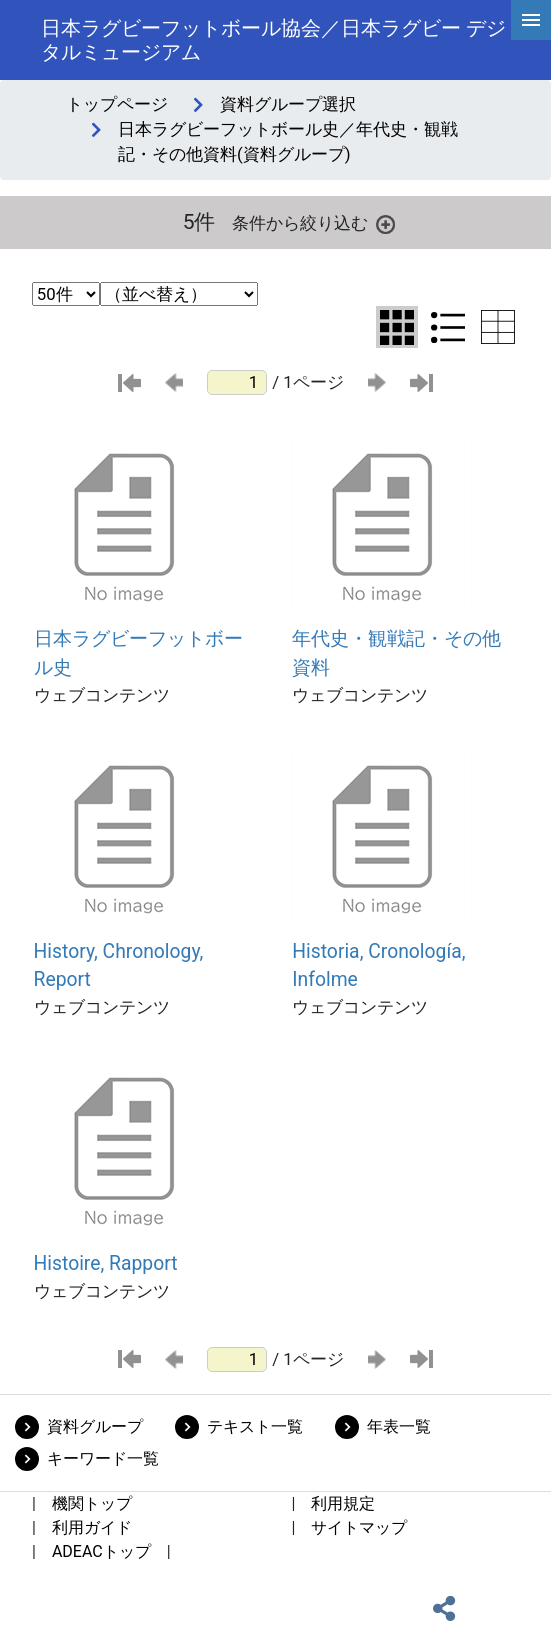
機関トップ (92, 1503)
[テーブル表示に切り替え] (498, 327)
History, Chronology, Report (119, 966)
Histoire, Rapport (106, 1263)
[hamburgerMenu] (531, 20)
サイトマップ (359, 1527)
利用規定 (343, 1503)
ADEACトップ (101, 1551)
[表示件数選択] (66, 294)
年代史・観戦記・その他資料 (396, 653)
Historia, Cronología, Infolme (378, 966)
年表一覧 (399, 1426)
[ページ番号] (237, 382)
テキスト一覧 (255, 1426)
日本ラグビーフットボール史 (138, 653)
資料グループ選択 (288, 104)
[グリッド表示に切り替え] (397, 327)
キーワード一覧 (103, 1458)
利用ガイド (92, 1527)
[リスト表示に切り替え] (448, 327)
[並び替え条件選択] (179, 294)
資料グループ (95, 1426)
